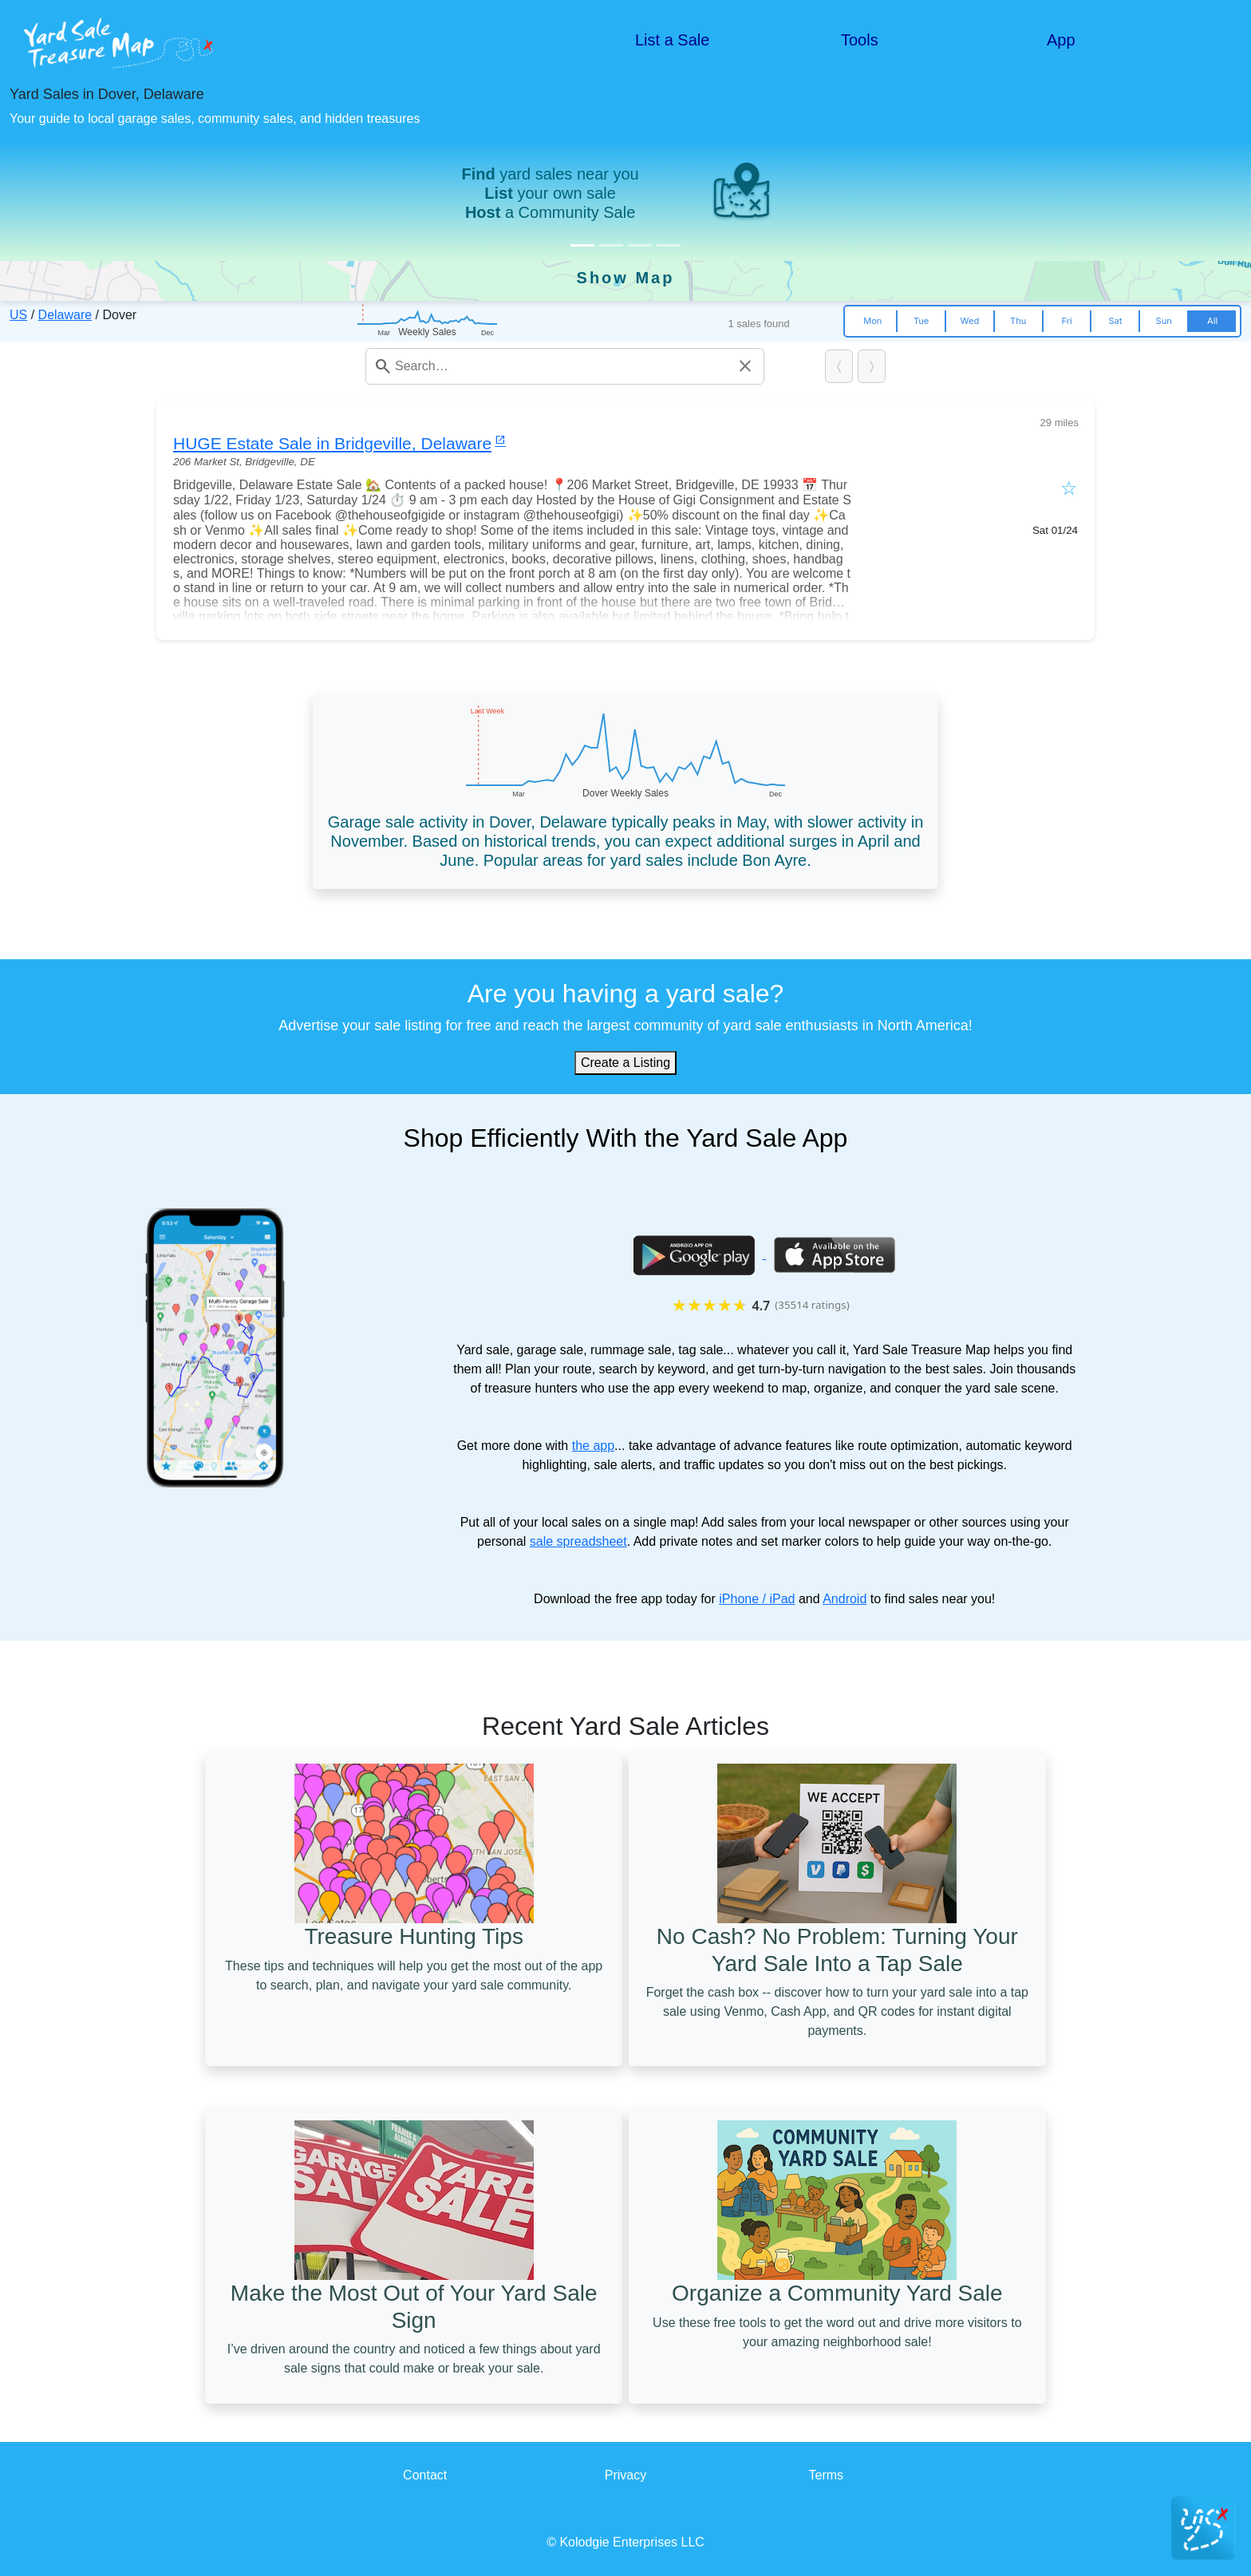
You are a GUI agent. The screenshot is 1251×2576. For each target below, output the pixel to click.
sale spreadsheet (578, 1541)
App (1061, 40)
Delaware (65, 315)
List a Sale (672, 40)
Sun (1164, 320)
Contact (425, 2475)
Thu (1018, 320)
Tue (921, 320)
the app (593, 1445)
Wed (970, 320)
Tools (859, 40)
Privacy (625, 2475)
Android (844, 1599)
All (1212, 320)
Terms (826, 2475)
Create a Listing (625, 1062)
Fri (1066, 320)
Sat (1115, 320)
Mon (872, 320)
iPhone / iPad (757, 1599)
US (18, 315)
